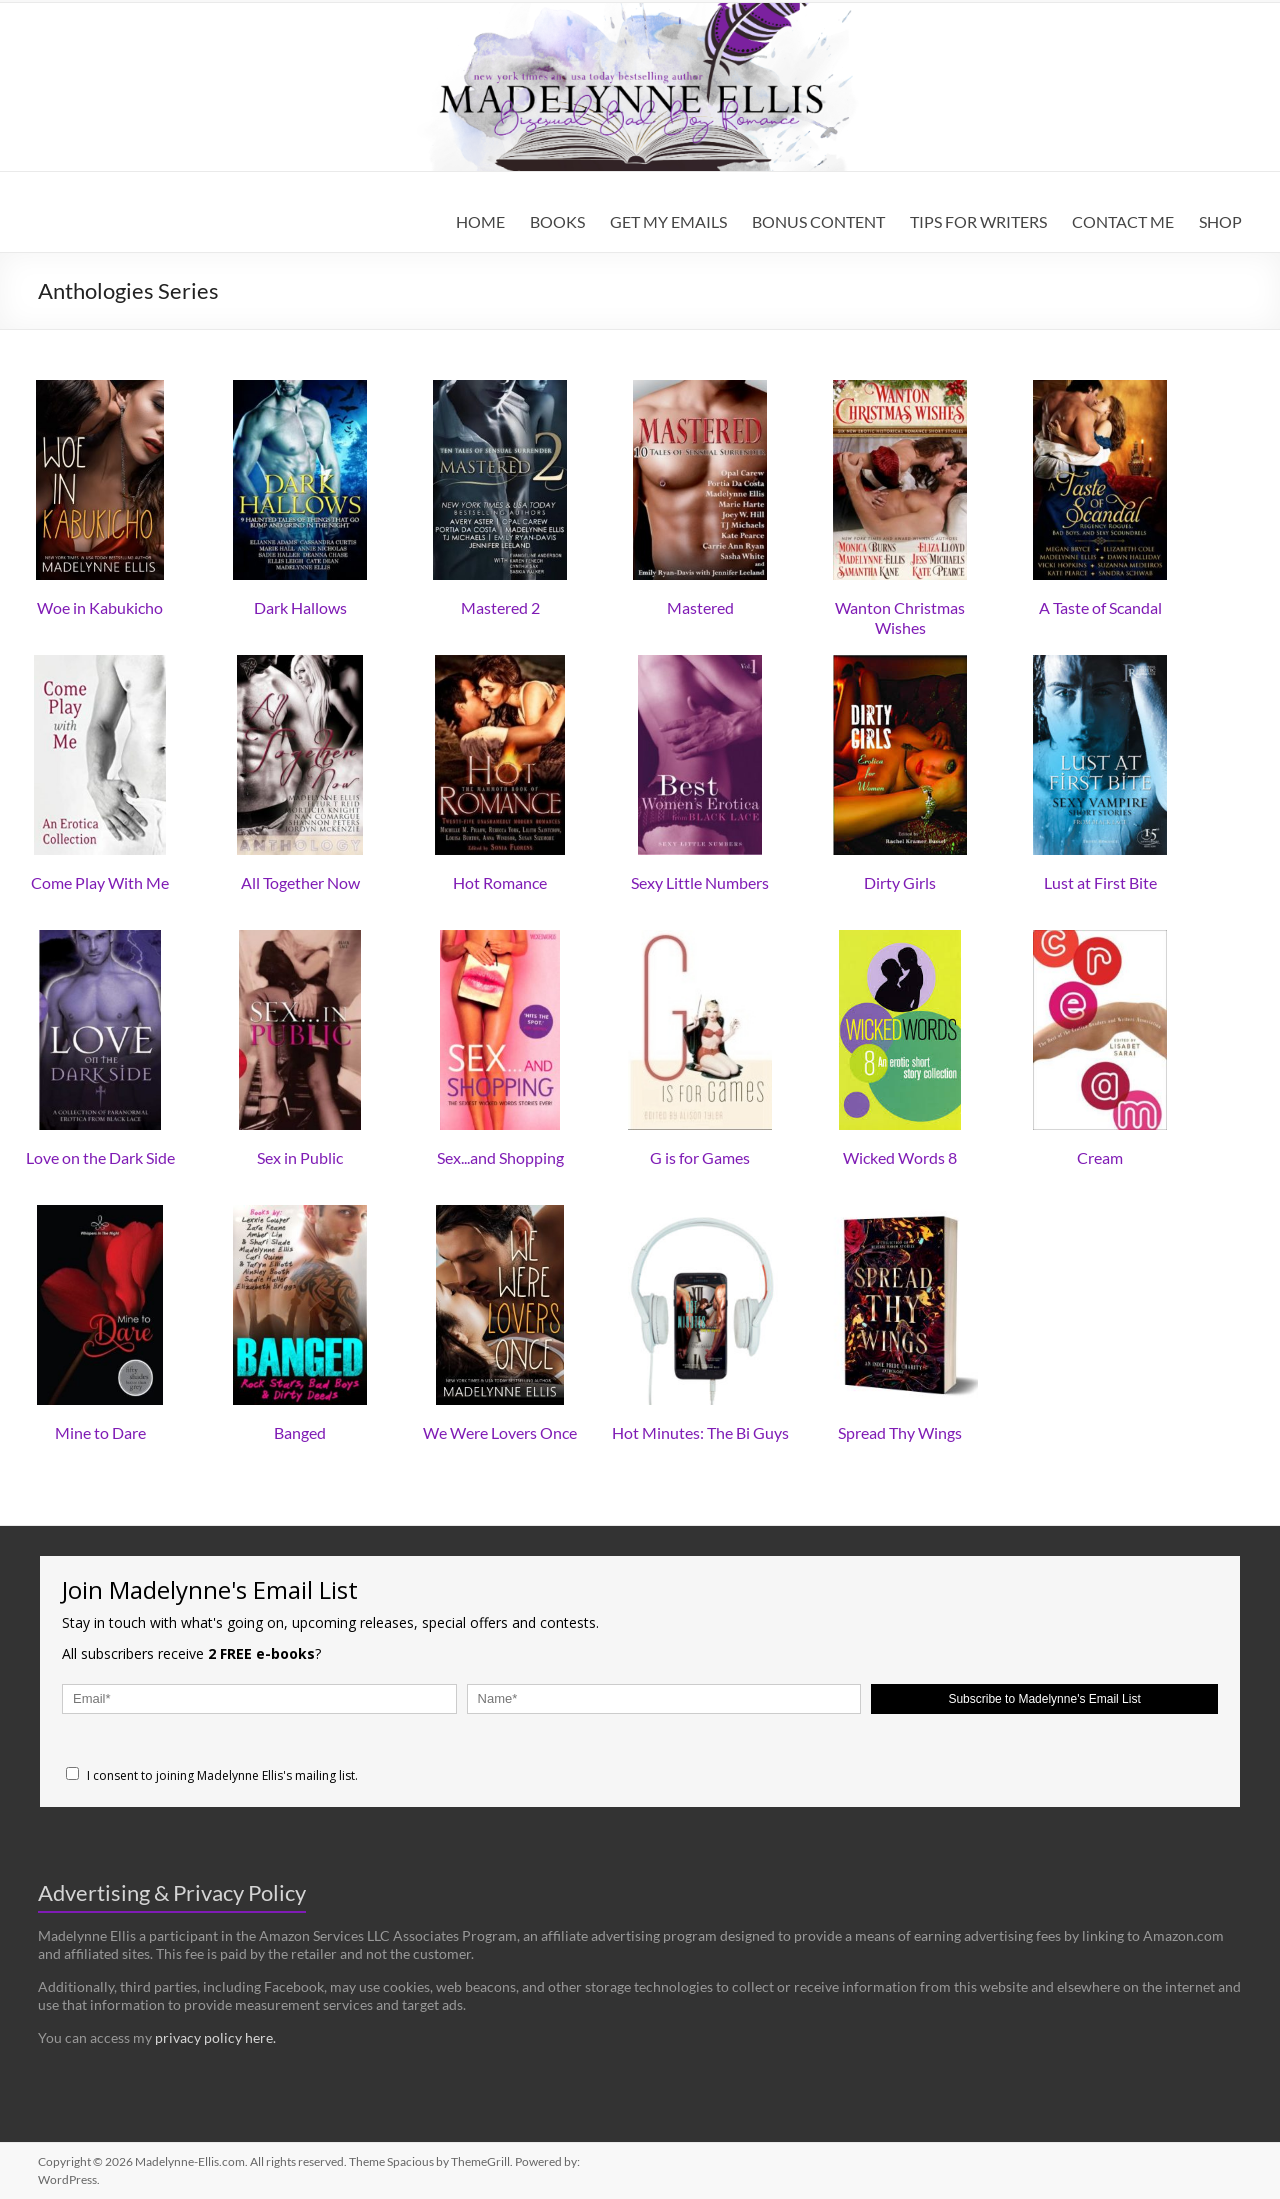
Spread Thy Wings (900, 1432)
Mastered (700, 607)
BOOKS (557, 221)
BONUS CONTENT (818, 221)
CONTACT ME (1123, 221)
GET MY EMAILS (668, 221)
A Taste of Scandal (1100, 607)
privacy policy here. (215, 2037)
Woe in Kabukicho (100, 607)
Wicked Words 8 (900, 1157)
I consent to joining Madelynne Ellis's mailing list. (212, 1775)
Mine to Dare (100, 1432)
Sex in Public (300, 1157)
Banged (300, 1432)
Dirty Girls (900, 882)
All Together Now (300, 882)
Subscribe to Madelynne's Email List (1044, 1699)
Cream (1100, 1157)
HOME (480, 221)
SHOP (1220, 221)
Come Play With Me (100, 882)
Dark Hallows (300, 607)
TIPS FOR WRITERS (978, 221)
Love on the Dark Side (100, 1157)
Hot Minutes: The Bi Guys (700, 1432)
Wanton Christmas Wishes (900, 617)
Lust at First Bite (1100, 882)
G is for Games (700, 1157)
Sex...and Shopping (500, 1157)
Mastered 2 (500, 607)
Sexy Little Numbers (700, 882)
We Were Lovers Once (500, 1432)
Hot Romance (500, 882)
